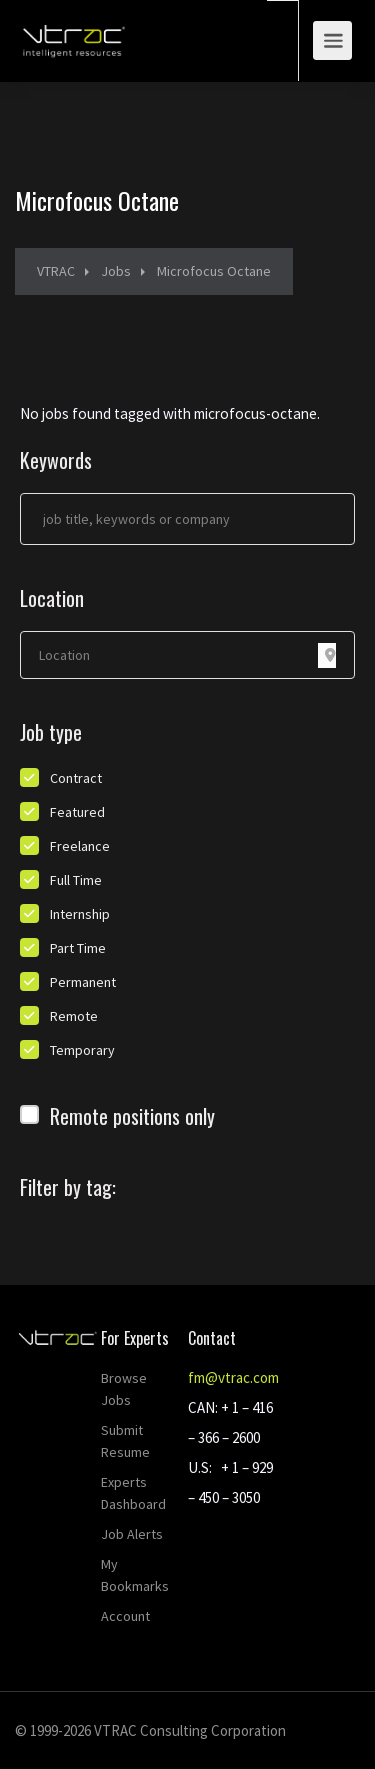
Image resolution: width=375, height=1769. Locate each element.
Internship (80, 914)
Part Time (78, 948)
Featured (77, 812)
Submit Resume (125, 1441)
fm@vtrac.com (233, 1377)
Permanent (83, 982)
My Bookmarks (135, 1575)
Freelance (80, 846)
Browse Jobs (124, 1389)
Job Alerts (132, 1534)
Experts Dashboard (133, 1493)
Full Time (76, 880)
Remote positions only (132, 1116)
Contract (76, 778)
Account (125, 1616)
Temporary (82, 1050)
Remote (74, 1016)
